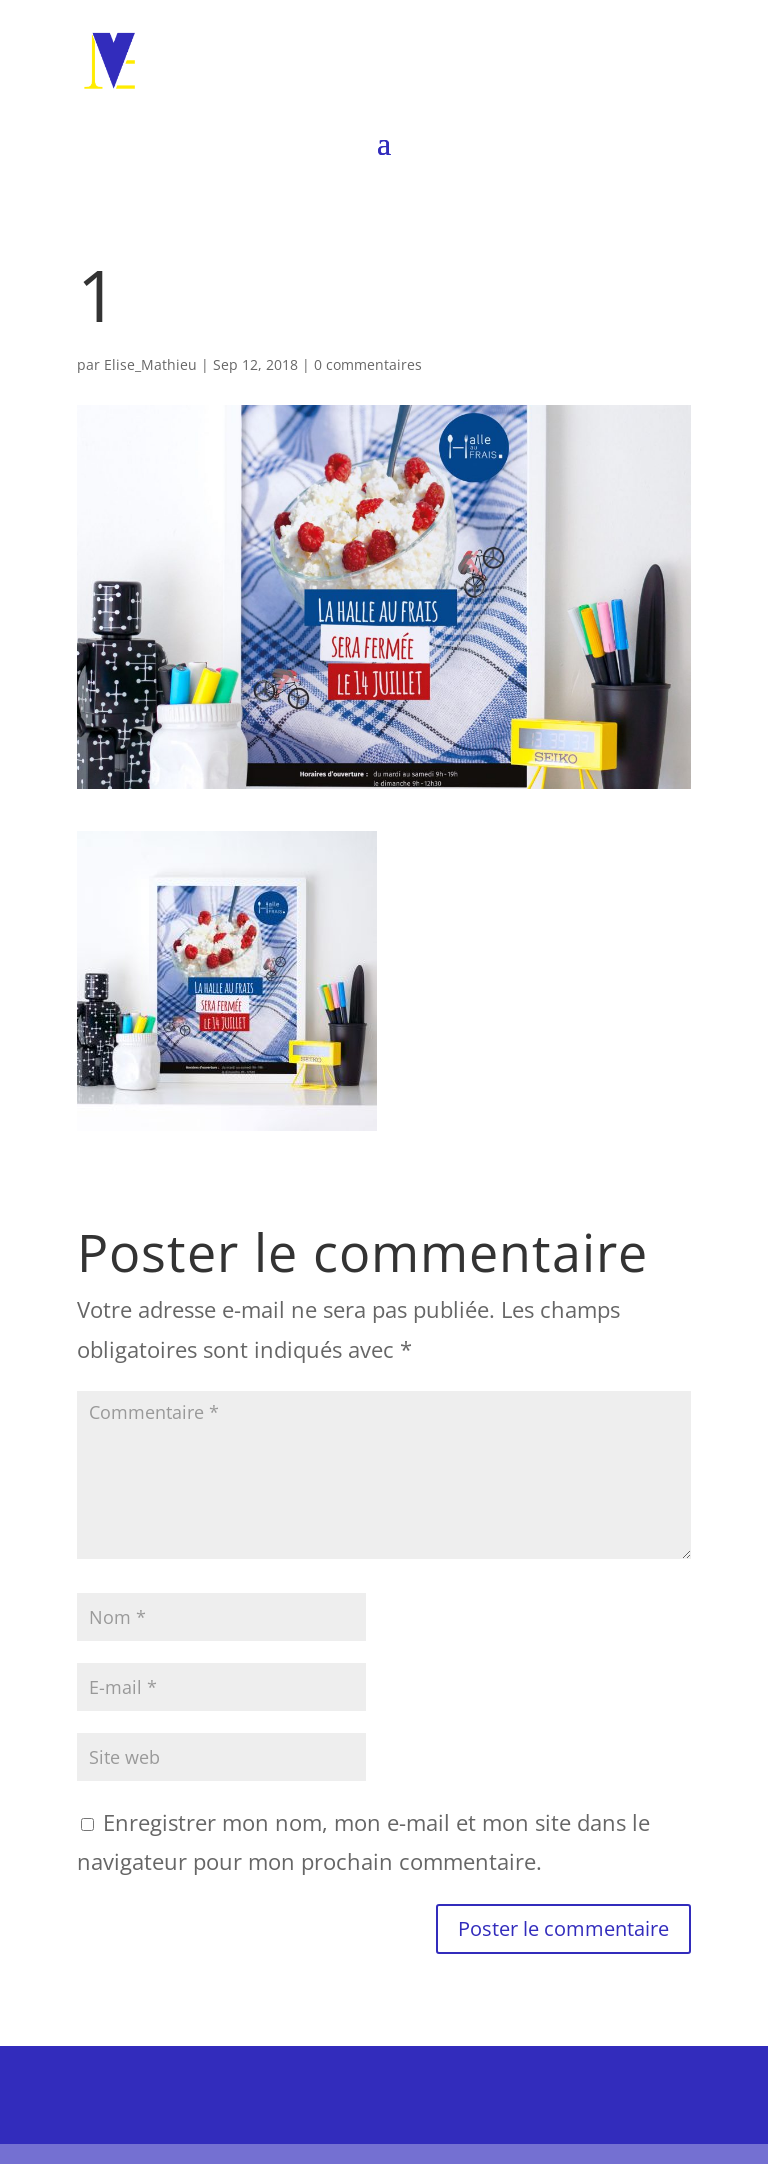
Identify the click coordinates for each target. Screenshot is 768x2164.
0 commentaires (368, 364)
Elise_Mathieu (150, 364)
